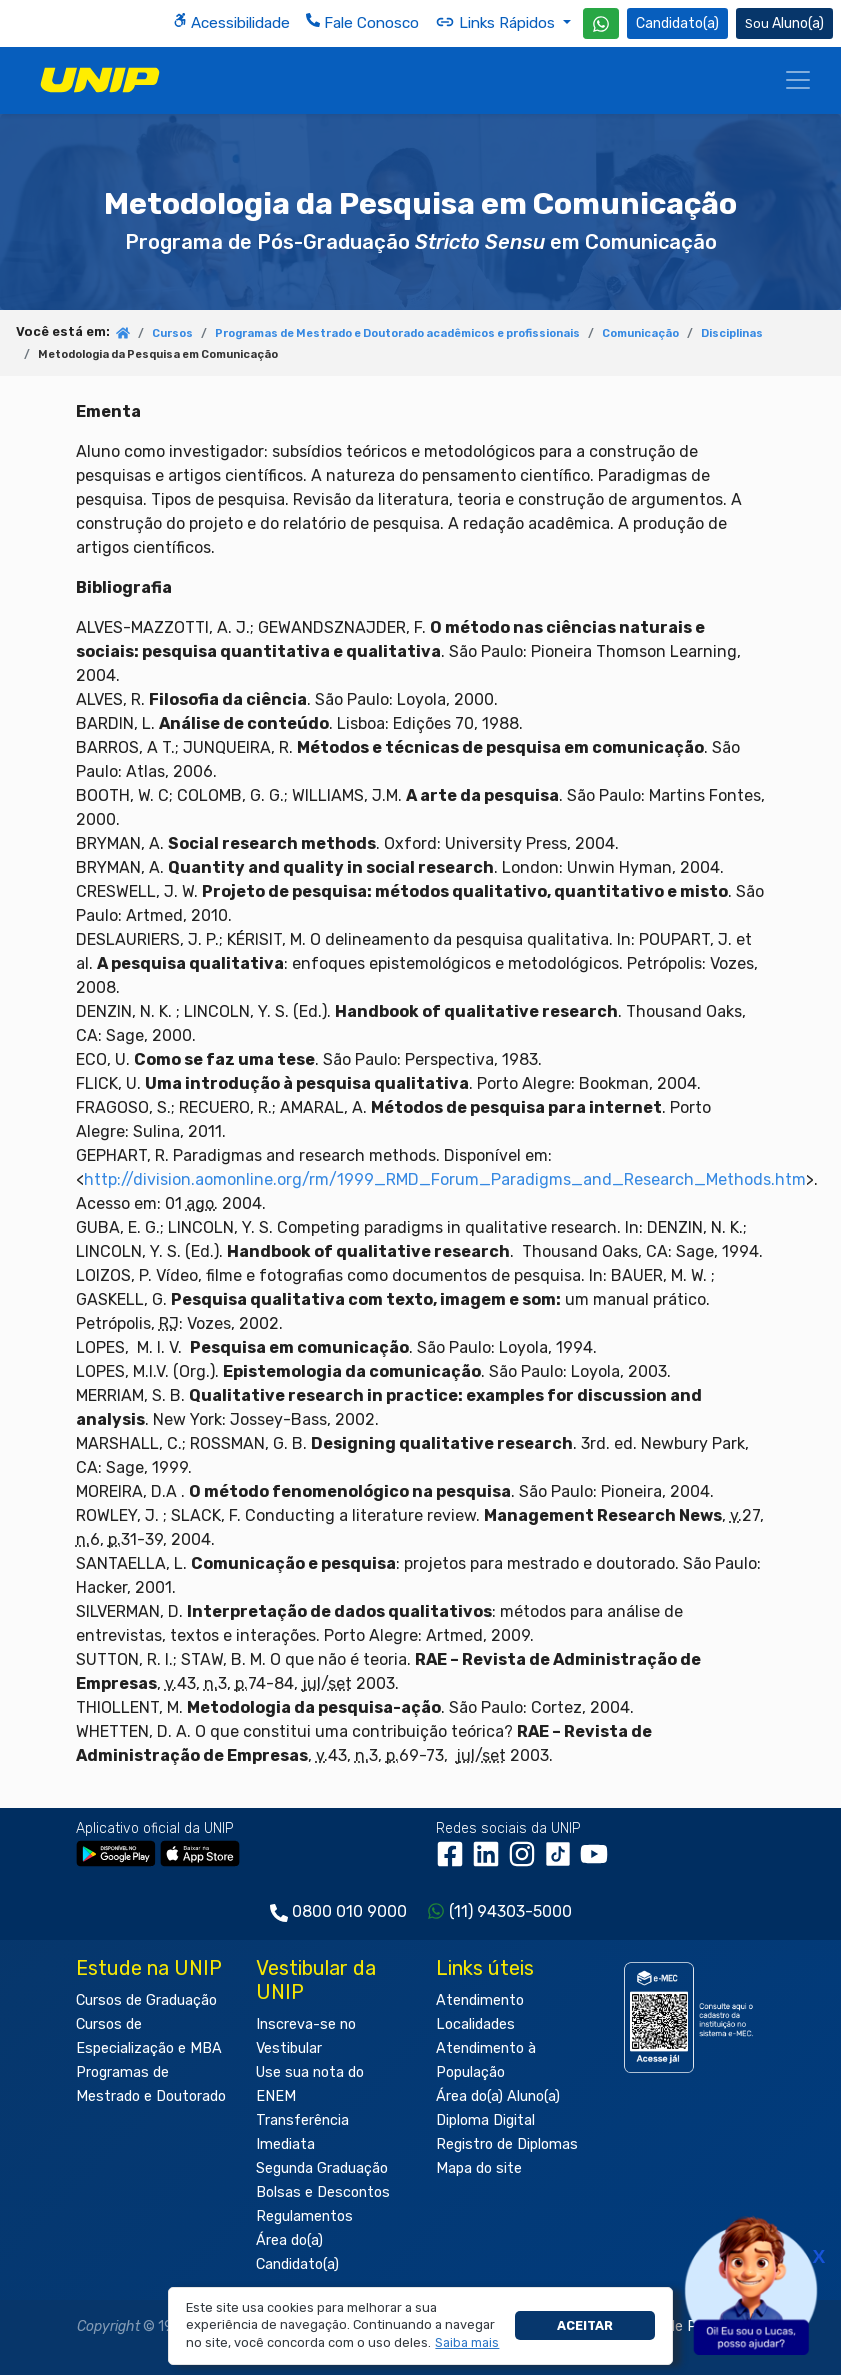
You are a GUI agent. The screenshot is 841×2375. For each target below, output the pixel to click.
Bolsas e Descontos (323, 2192)
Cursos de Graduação (146, 2000)
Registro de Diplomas (507, 2144)
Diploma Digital (485, 2120)
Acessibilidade (231, 22)
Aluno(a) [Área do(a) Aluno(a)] (784, 23)
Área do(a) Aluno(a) (498, 2096)
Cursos (172, 333)
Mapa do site (479, 2168)
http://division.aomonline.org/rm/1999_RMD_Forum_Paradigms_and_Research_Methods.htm (445, 1179)
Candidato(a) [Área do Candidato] (677, 23)
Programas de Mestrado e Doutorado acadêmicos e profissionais (397, 333)
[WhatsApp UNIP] (601, 23)
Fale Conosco (362, 22)
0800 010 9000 (349, 1911)
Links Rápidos (497, 22)
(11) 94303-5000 (510, 1911)
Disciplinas (732, 333)
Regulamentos (304, 2216)
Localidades (475, 2024)
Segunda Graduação (322, 2168)
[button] (467, 2343)
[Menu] (798, 80)
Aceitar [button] (585, 2325)
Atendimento (480, 2000)
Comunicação (640, 333)
